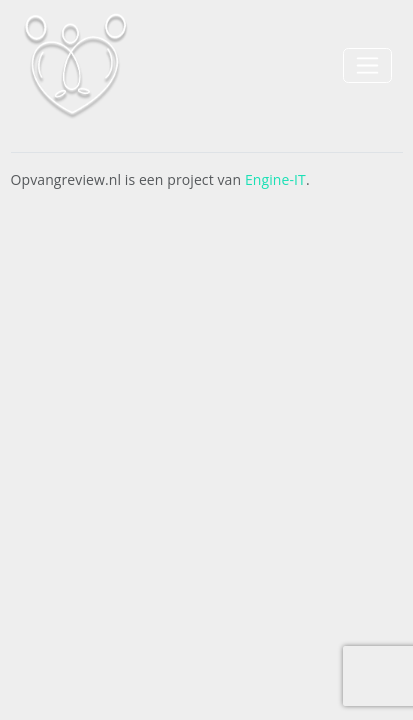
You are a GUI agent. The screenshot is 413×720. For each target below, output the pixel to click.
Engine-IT (275, 179)
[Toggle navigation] (367, 65)
